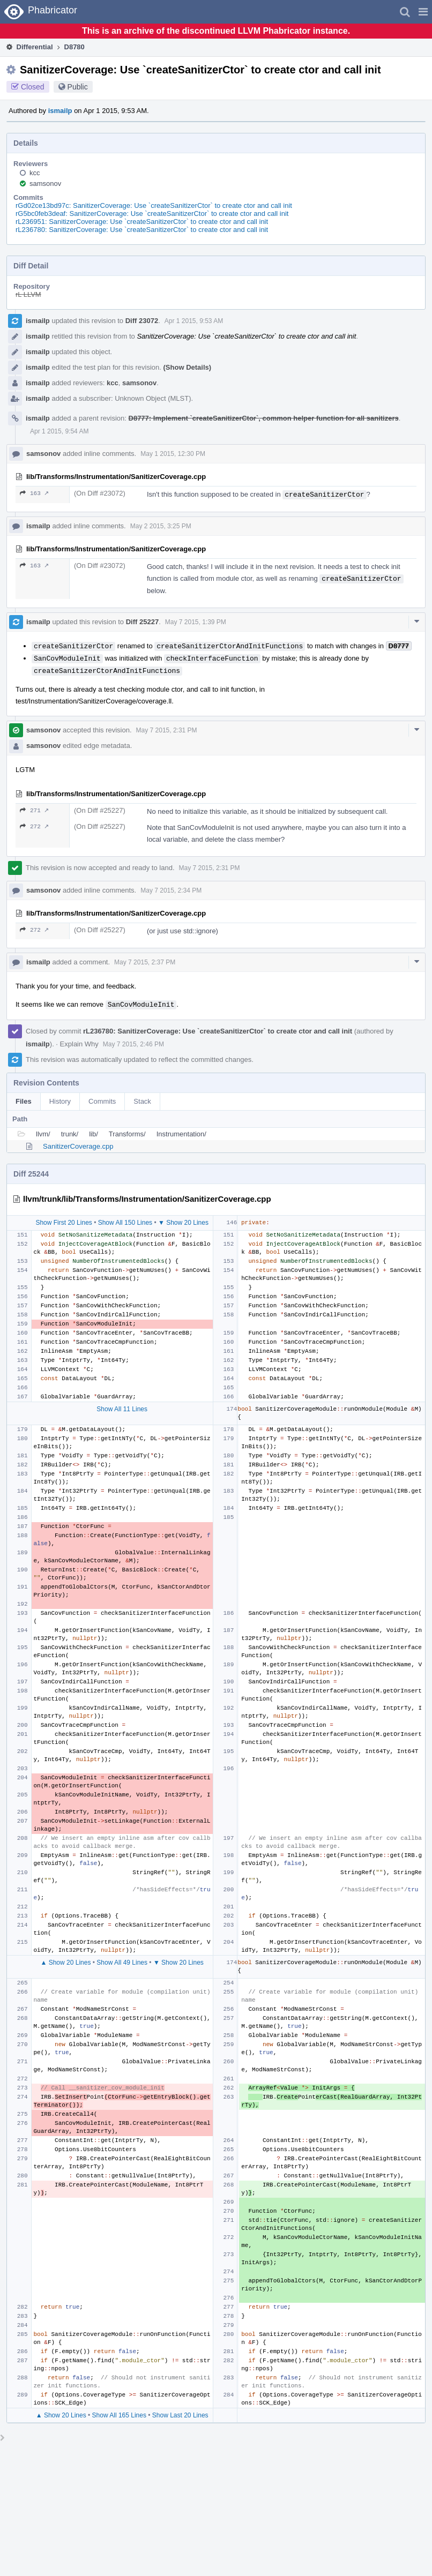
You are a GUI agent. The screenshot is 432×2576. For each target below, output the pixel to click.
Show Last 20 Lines (180, 2415)
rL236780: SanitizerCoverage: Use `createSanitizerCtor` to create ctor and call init (142, 230)
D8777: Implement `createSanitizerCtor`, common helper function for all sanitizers (264, 418)
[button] (423, 12)
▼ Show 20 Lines (183, 1222)
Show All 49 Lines (121, 1962)
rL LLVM (28, 294)
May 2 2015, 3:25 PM (160, 526)
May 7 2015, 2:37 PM (144, 962)
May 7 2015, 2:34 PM (171, 890)
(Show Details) (187, 367)
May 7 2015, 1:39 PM (195, 622)
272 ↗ (34, 826)
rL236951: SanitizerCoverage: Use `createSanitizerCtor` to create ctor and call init (142, 222)
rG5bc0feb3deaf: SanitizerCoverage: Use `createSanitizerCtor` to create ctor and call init (152, 213)
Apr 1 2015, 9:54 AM (59, 431)
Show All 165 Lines (119, 2415)
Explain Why (79, 1044)
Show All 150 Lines (125, 1222)
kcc (34, 173)
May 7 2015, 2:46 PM (133, 1044)
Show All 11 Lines (121, 1409)
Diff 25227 (142, 622)
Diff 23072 (141, 321)
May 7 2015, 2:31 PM (166, 730)
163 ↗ (34, 493)
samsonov (45, 183)
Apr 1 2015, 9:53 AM (194, 321)
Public (78, 87)
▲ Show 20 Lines (65, 1962)
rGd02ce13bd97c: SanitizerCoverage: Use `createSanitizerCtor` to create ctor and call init (154, 205)
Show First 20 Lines (63, 1222)
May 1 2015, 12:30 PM (172, 454)
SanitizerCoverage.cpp (78, 1146)
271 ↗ (34, 810)
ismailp (60, 111)
